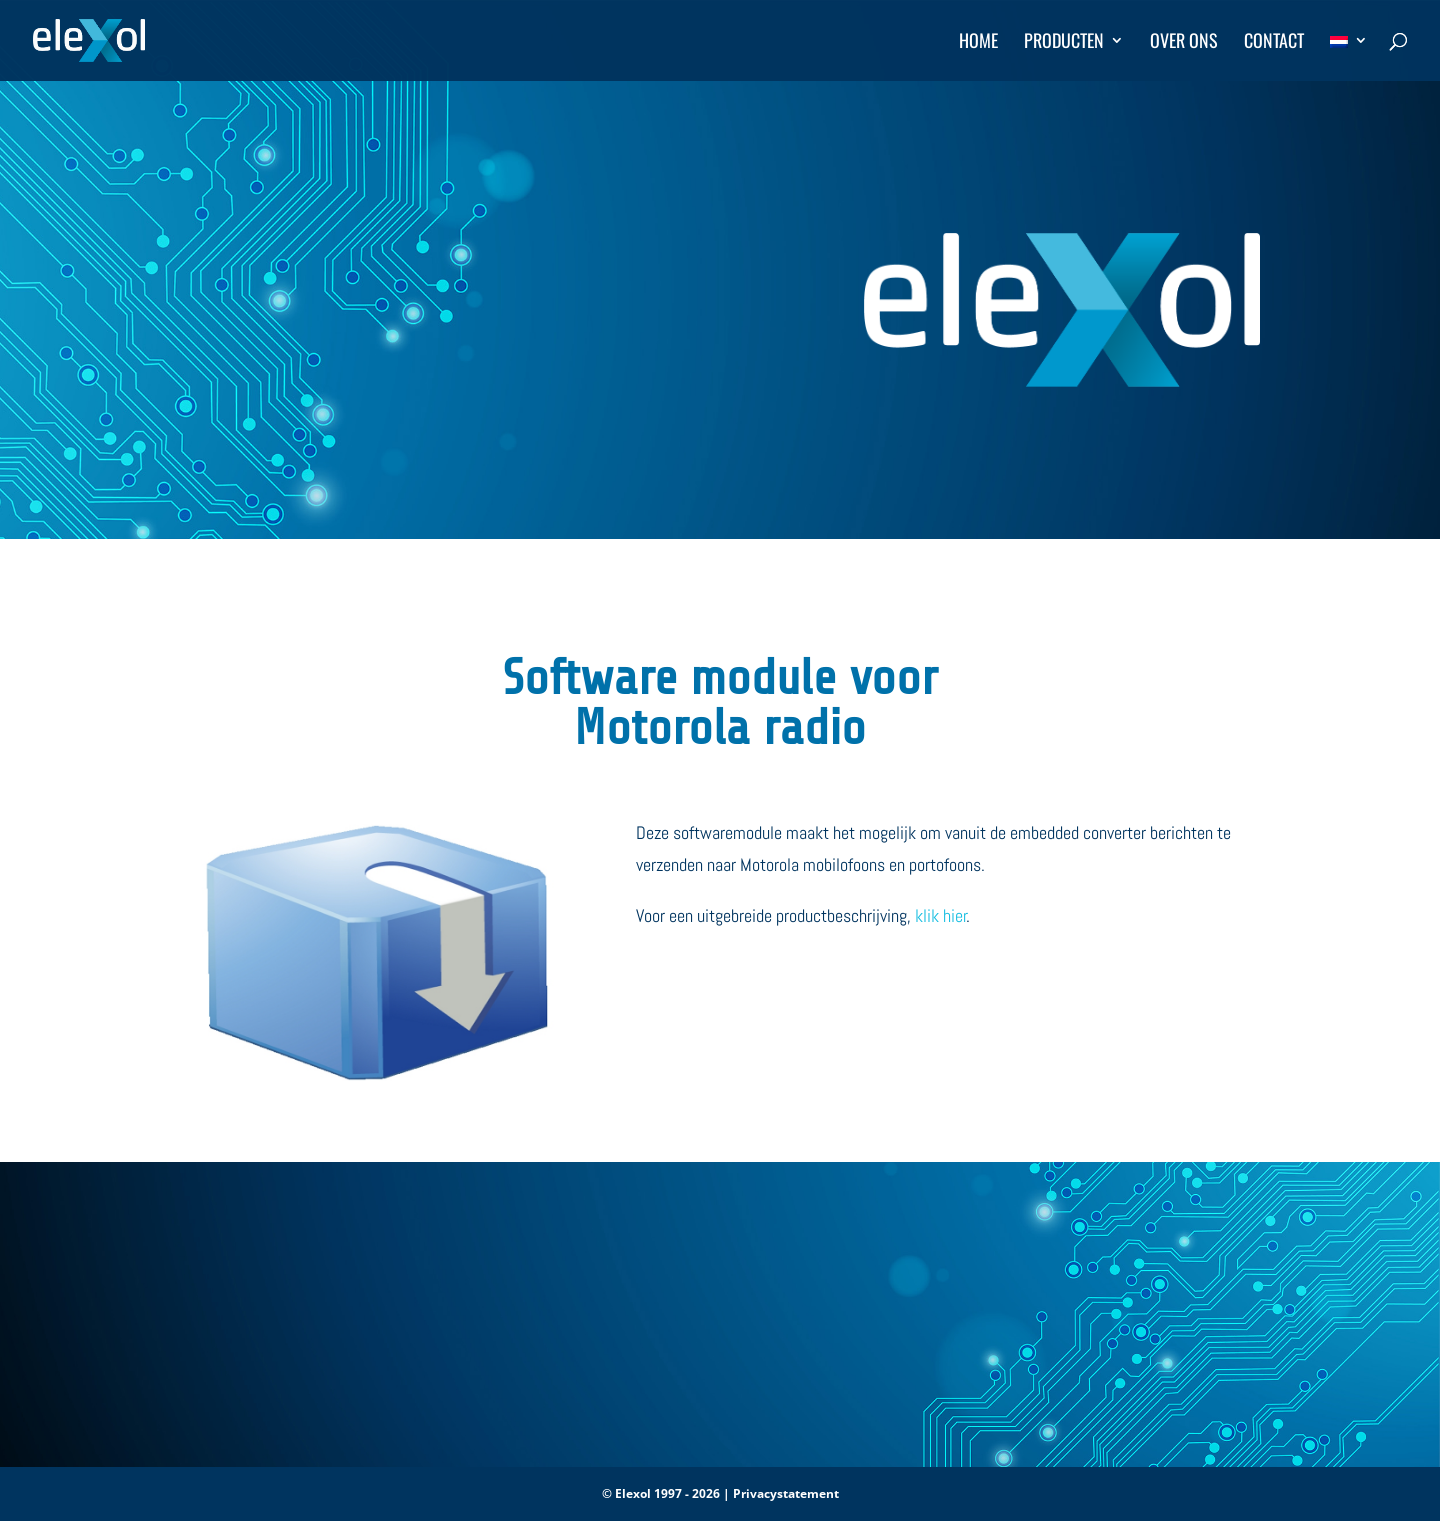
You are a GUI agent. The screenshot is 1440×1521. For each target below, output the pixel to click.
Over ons (1184, 43)
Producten (1064, 43)
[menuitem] (1349, 57)
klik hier (941, 915)
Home (978, 43)
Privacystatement (786, 1493)
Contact (1274, 43)
